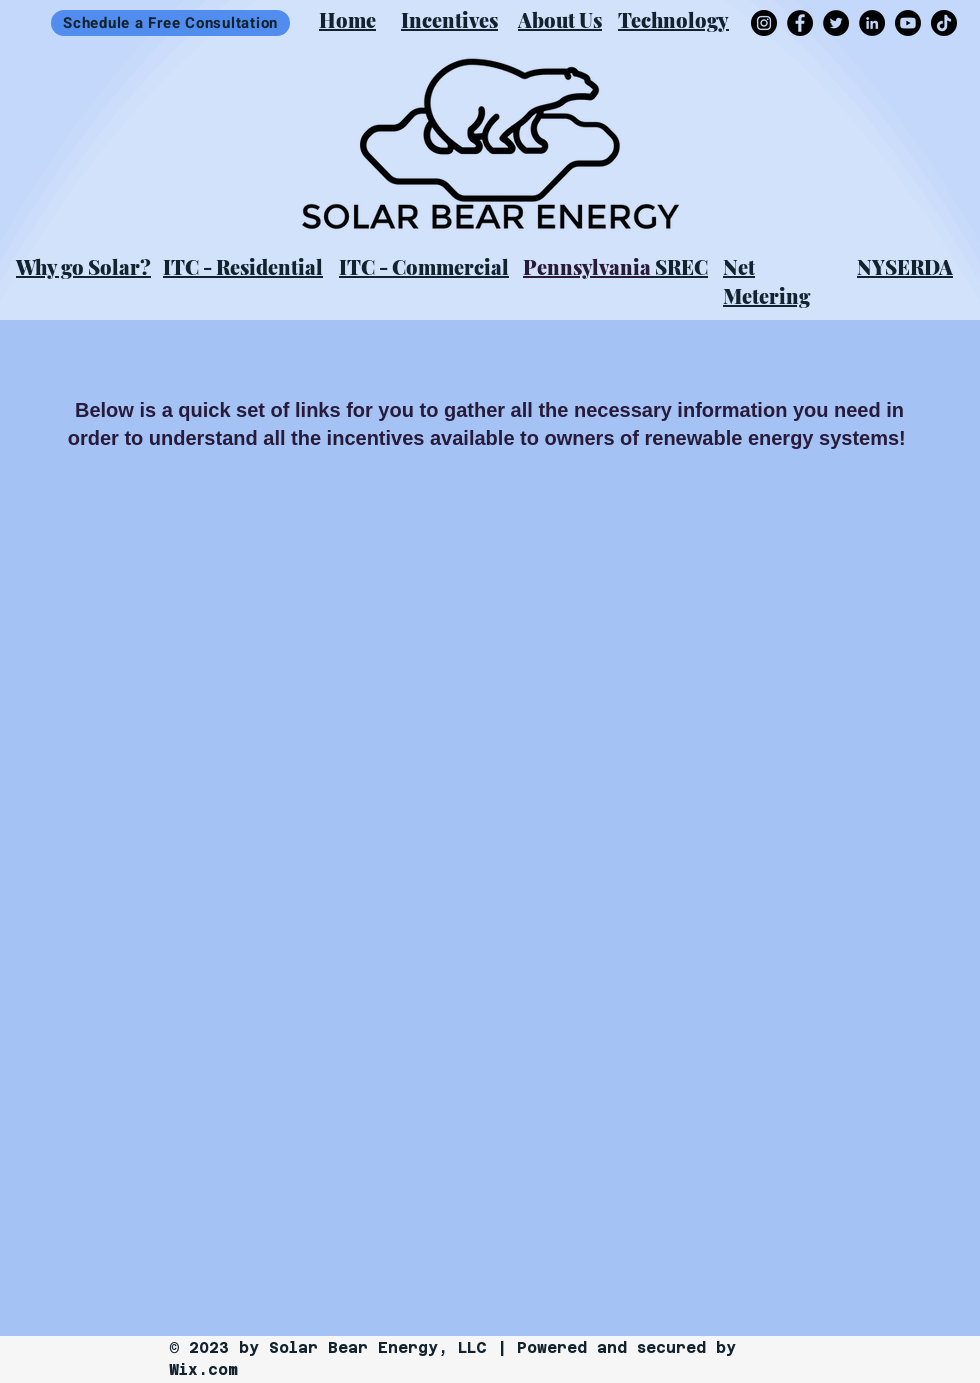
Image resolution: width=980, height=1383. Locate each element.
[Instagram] (764, 23)
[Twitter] (836, 23)
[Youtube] (908, 23)
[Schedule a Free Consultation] (170, 23)
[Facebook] (800, 23)
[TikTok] (944, 23)
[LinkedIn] (872, 23)
